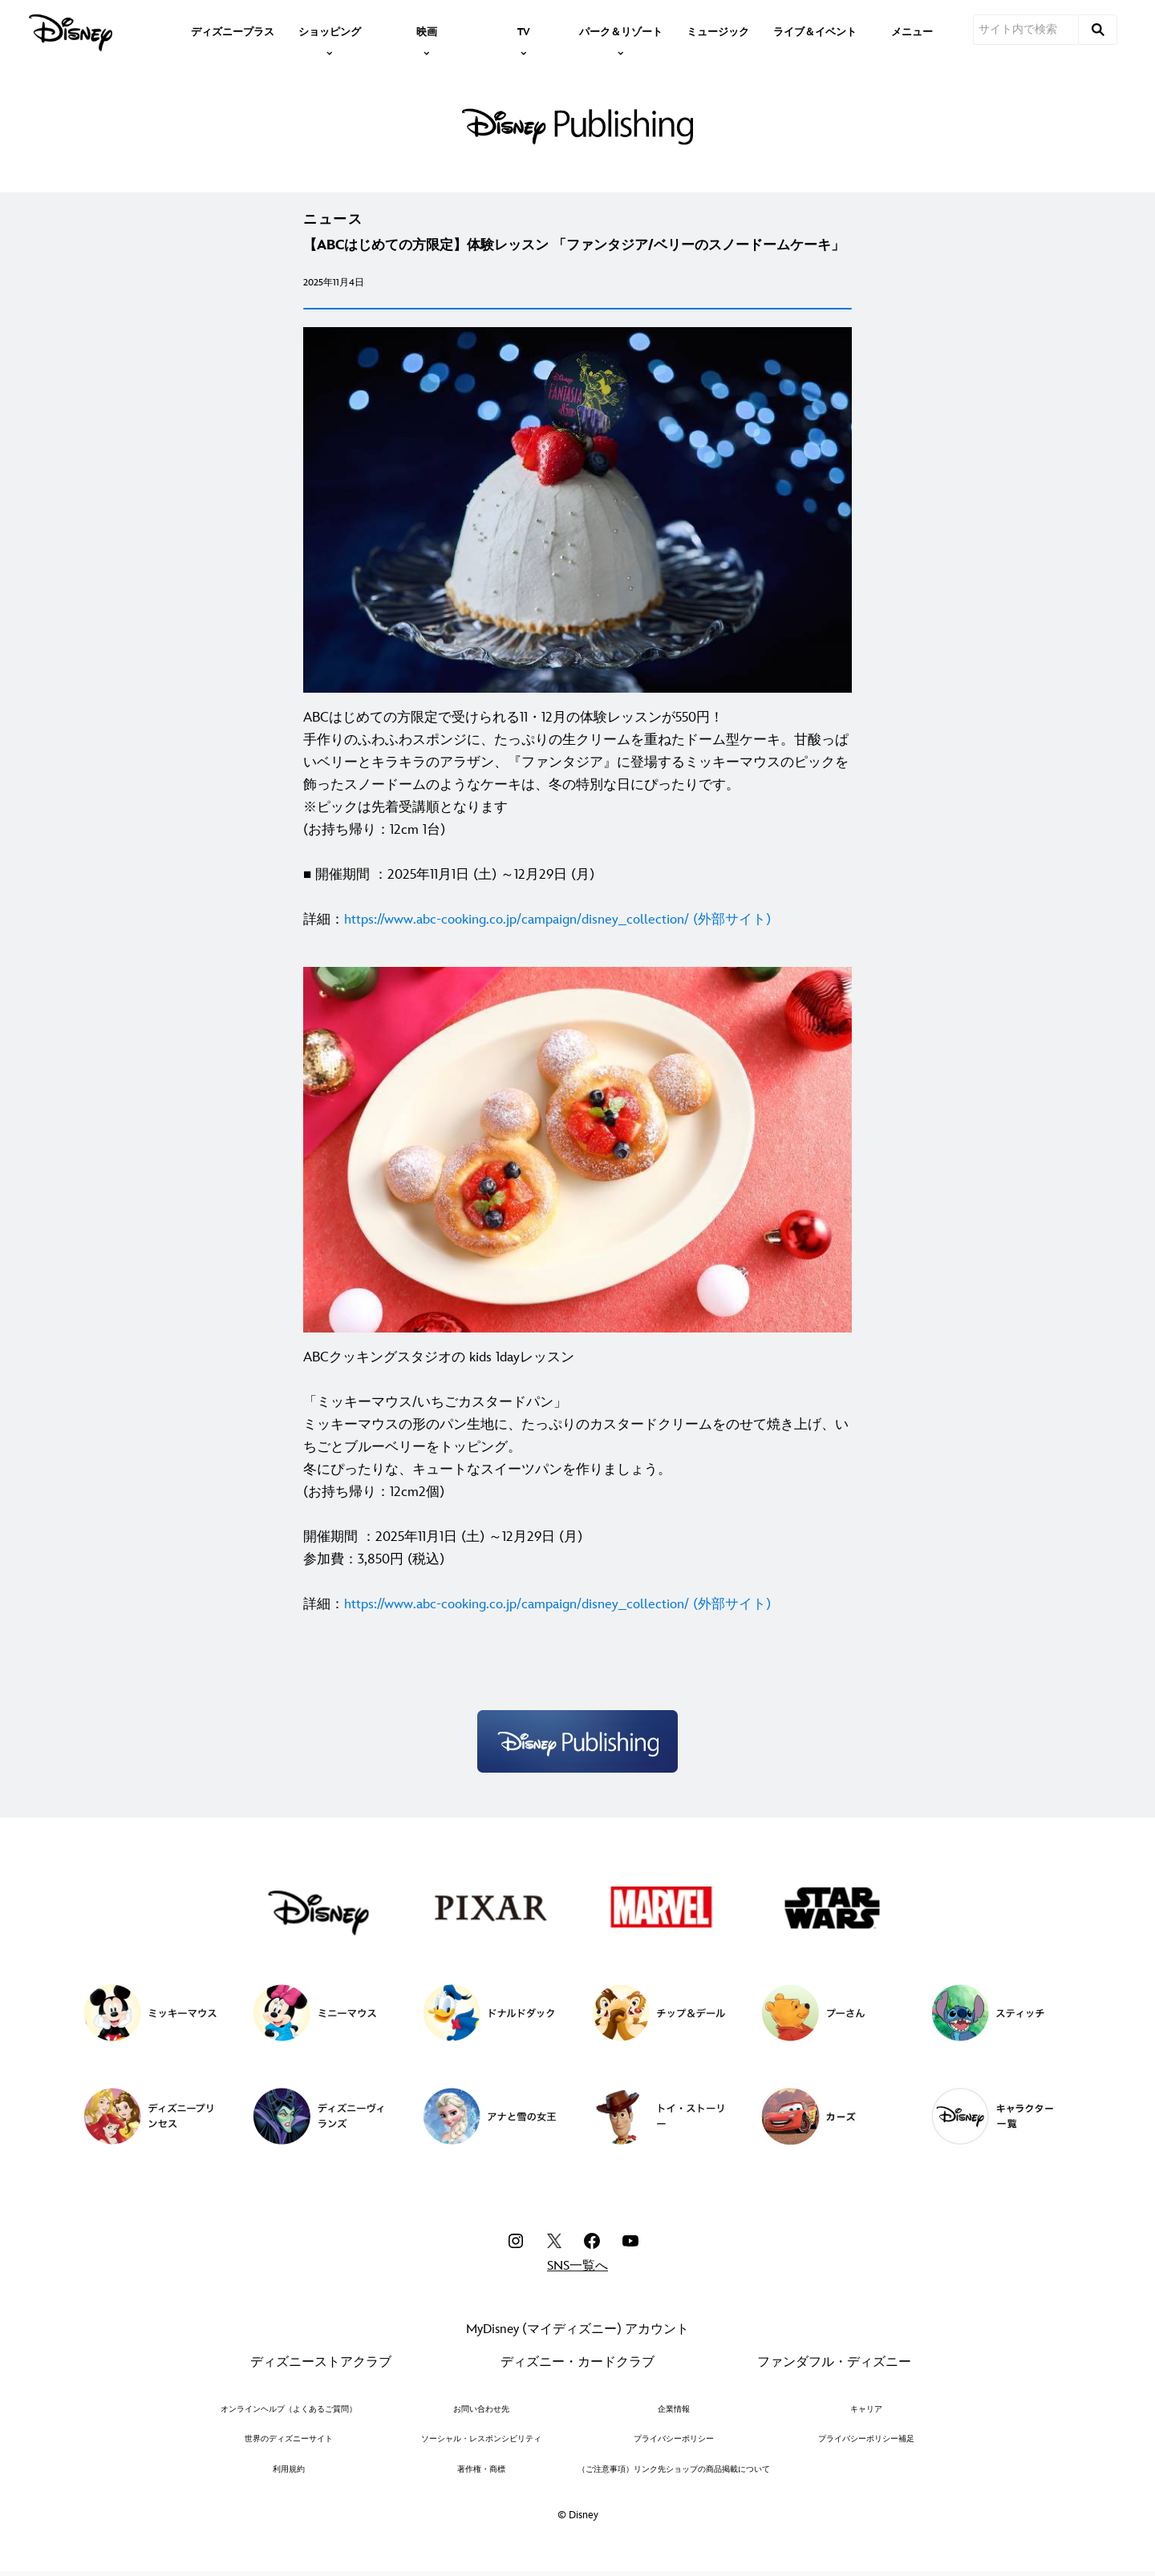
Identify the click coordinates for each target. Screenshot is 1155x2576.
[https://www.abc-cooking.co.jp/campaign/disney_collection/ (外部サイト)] (557, 920)
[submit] (1098, 29)
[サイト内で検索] (1026, 29)
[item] (329, 30)
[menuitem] (232, 30)
